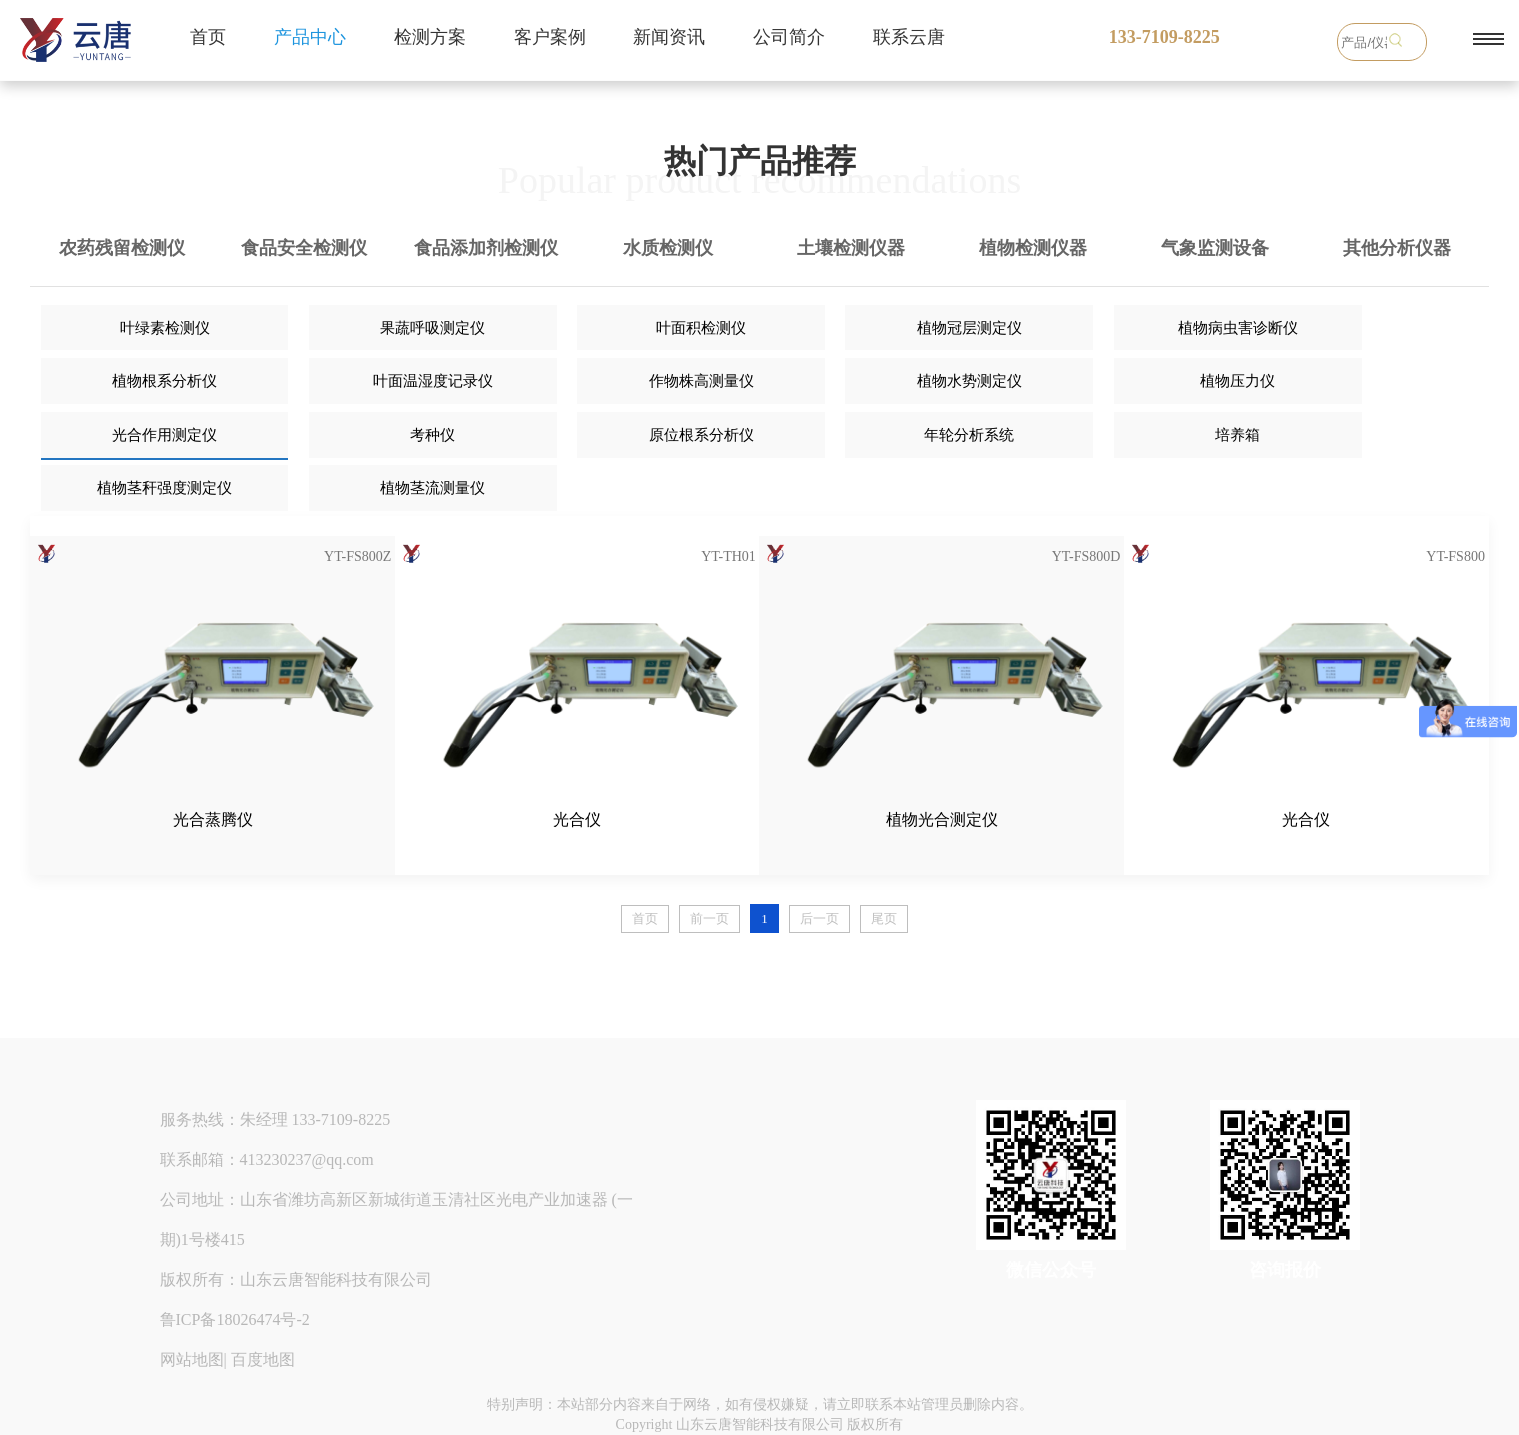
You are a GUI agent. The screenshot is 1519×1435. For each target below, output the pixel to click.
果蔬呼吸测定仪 (432, 328)
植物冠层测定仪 (969, 328)
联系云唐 (909, 37)
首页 (208, 37)
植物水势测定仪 (969, 381)
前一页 (709, 918)
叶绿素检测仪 (165, 328)
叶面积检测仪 (701, 328)
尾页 (884, 918)
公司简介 (789, 37)
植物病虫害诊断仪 (1238, 328)
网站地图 (192, 1359)
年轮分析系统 (969, 435)
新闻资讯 (669, 37)
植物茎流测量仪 (432, 488)
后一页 (819, 918)
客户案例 (550, 37)
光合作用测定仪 (164, 435)
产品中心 (310, 37)
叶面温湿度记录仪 (433, 381)
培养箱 (1237, 435)
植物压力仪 (1237, 381)
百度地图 (263, 1359)
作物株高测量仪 (701, 381)
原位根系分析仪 (701, 435)
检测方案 (430, 37)
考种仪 (432, 435)
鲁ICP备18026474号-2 (235, 1319)
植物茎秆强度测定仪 (164, 488)
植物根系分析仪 (164, 381)
